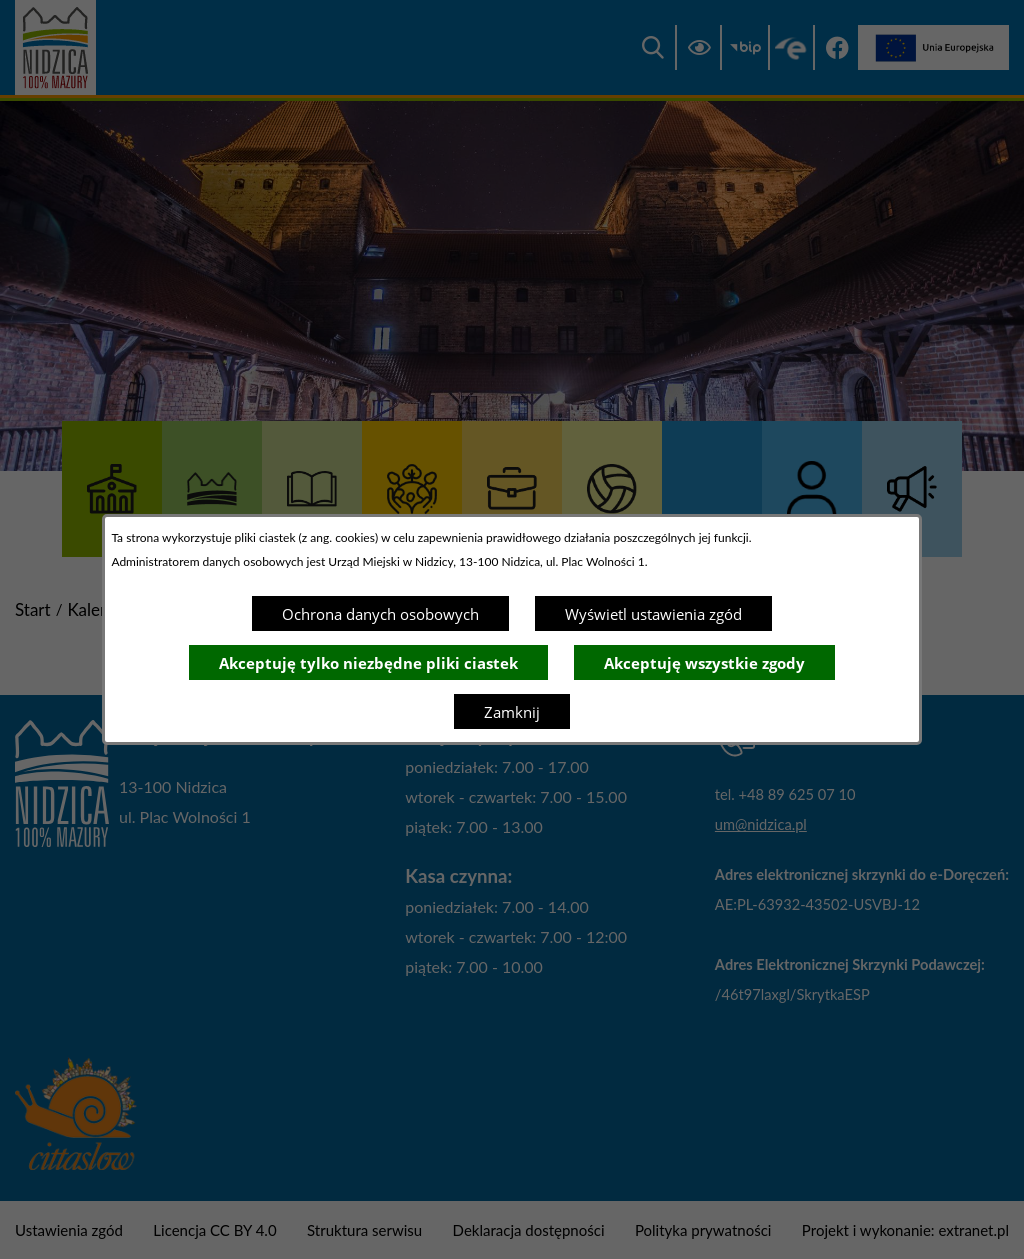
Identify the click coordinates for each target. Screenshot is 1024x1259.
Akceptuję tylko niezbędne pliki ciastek (368, 663)
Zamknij (512, 712)
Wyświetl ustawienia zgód (653, 614)
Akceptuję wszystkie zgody (704, 663)
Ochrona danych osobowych (380, 614)
